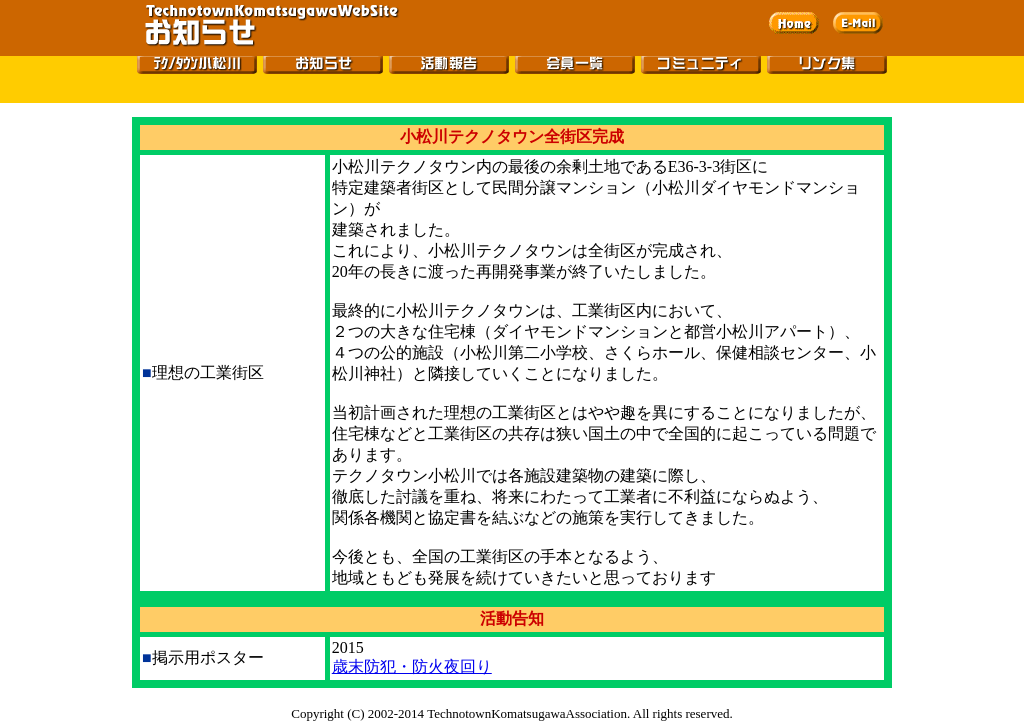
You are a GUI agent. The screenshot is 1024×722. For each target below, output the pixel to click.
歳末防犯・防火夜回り (412, 666)
